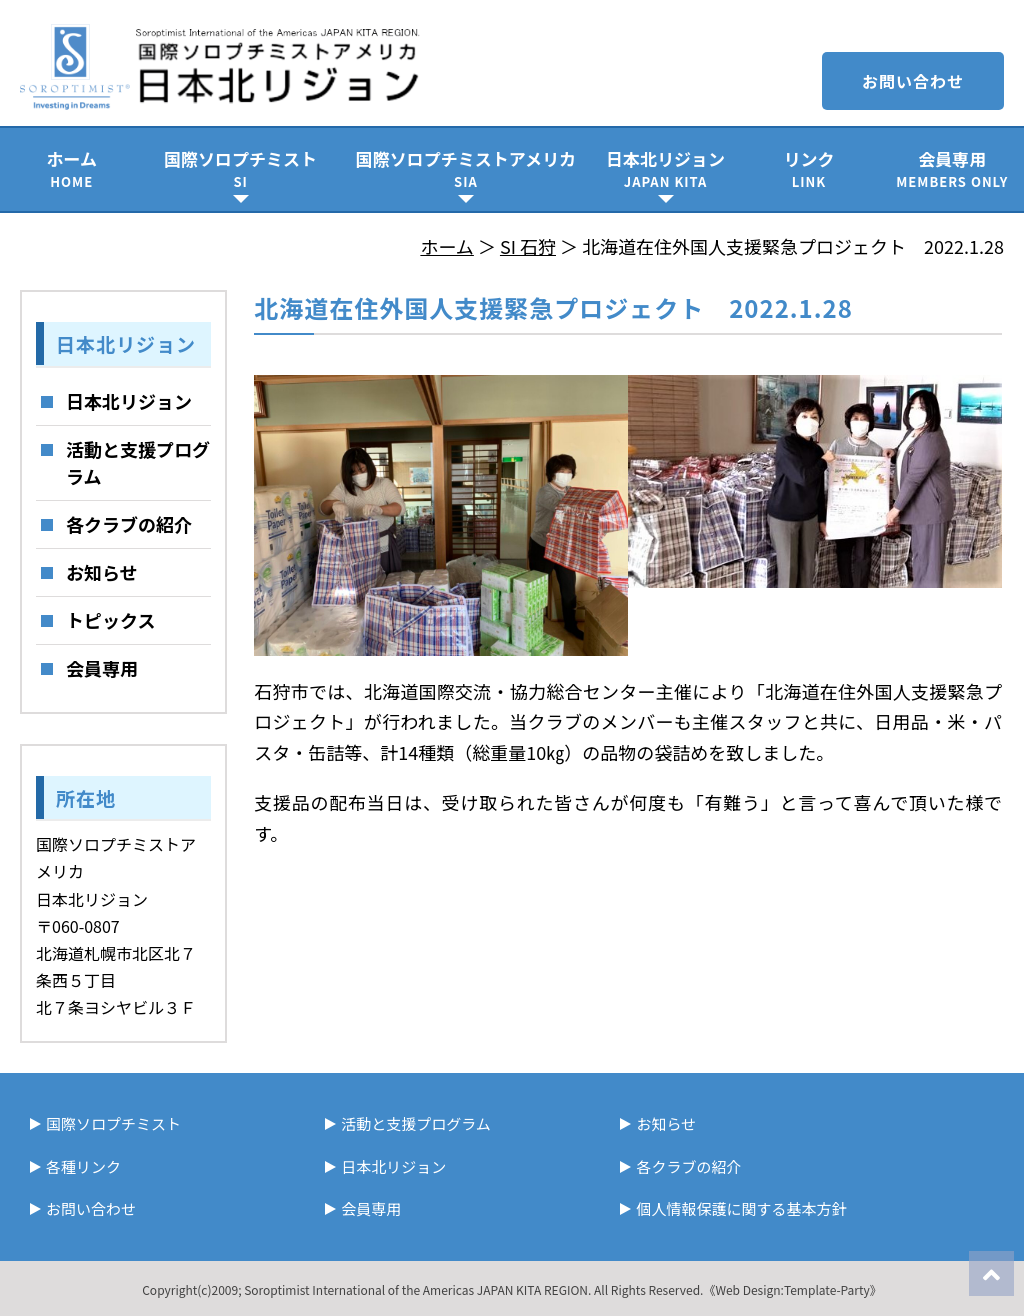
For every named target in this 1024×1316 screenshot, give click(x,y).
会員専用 (952, 168)
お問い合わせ (913, 81)
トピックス (110, 620)
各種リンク (83, 1166)
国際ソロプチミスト (240, 168)
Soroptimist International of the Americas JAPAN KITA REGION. (417, 1289)
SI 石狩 (528, 246)
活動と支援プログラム (138, 462)
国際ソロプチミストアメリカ (466, 168)
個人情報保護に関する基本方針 (741, 1208)
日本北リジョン (665, 168)
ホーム (71, 168)
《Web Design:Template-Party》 (792, 1289)
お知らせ (102, 572)
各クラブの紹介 (129, 524)
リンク (808, 168)
